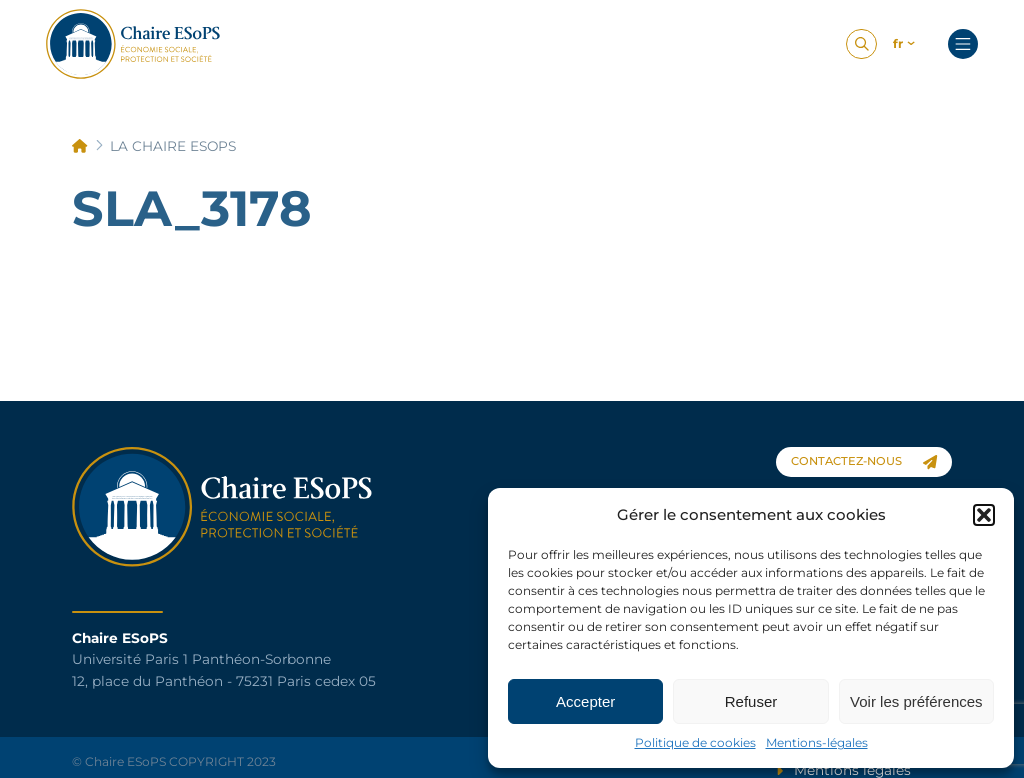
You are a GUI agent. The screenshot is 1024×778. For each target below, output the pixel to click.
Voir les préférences (916, 701)
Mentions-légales (817, 742)
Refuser (751, 701)
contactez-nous (864, 461)
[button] (984, 515)
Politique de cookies (695, 742)
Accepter (585, 701)
